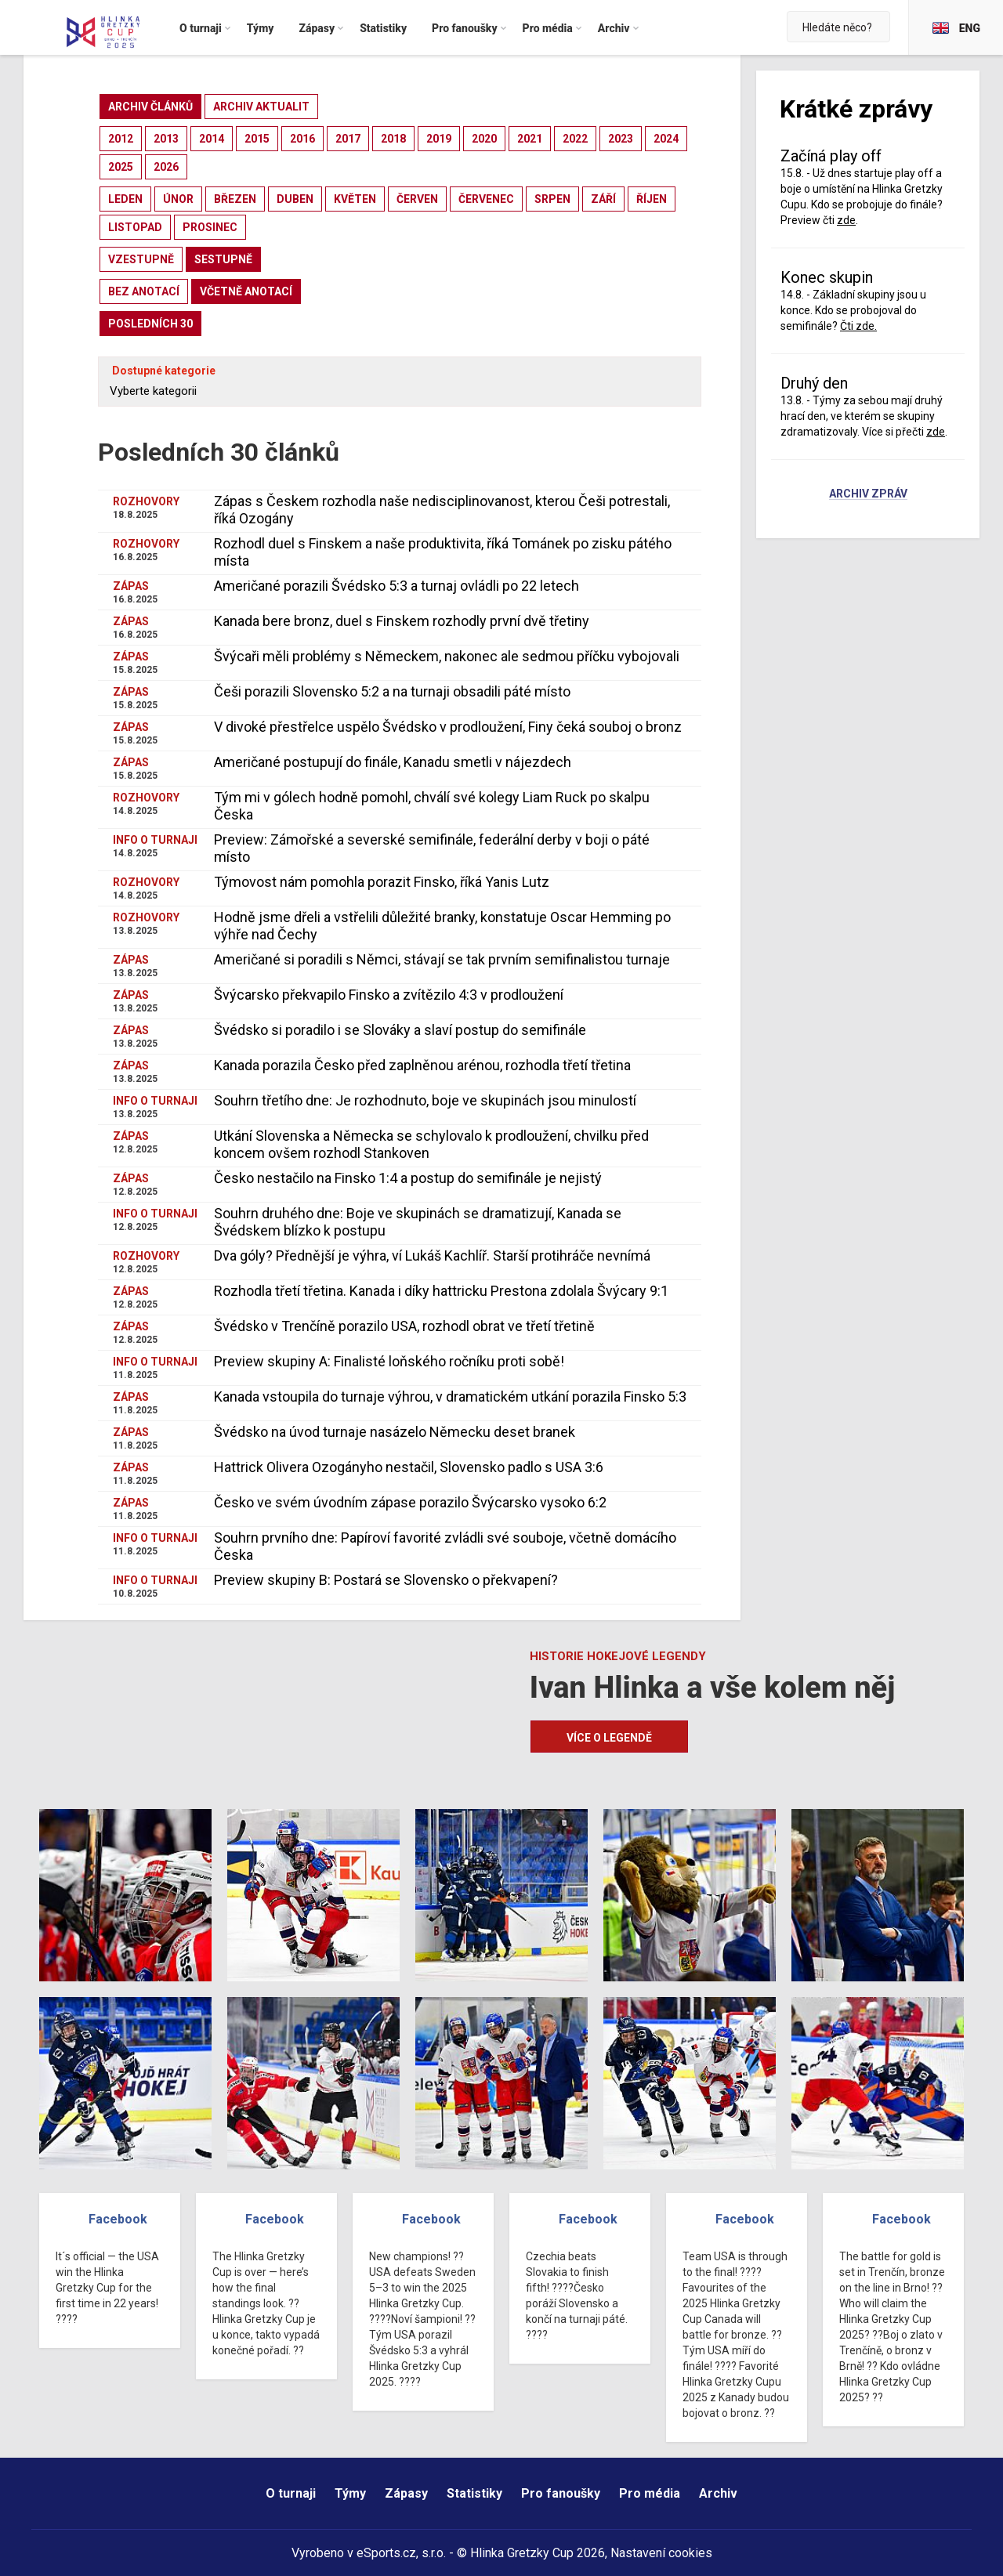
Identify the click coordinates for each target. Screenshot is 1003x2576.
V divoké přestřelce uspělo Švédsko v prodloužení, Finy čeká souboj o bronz (448, 726)
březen (235, 199)
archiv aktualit (261, 106)
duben (295, 199)
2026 (166, 167)
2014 (211, 138)
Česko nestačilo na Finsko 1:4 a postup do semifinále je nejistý (408, 1178)
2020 (484, 138)
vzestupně (141, 259)
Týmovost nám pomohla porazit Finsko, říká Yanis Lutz (381, 882)
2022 (575, 138)
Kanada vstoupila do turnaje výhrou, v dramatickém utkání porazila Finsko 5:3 (450, 1396)
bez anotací (143, 291)
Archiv (718, 2493)
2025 (120, 167)
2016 (302, 138)
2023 (620, 138)
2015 (257, 138)
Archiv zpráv (868, 494)
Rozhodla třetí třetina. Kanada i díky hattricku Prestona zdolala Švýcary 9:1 (441, 1291)
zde (846, 220)
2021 (529, 138)
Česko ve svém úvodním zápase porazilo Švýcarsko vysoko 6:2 (410, 1502)
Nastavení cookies (661, 2552)
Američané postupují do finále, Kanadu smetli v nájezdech (392, 762)
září (603, 199)
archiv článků (150, 106)
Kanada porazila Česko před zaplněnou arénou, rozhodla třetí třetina (422, 1065)
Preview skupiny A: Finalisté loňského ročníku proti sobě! (389, 1361)
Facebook (118, 2219)
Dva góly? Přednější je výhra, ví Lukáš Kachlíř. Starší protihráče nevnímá (432, 1255)
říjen (651, 199)
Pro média (649, 2493)
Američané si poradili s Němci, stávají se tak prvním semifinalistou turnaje (442, 959)
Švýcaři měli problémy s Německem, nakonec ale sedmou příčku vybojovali (446, 656)
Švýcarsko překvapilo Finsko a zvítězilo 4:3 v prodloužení (388, 994)
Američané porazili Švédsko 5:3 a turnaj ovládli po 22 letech (396, 585)
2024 (666, 138)
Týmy (350, 2493)
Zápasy (406, 2493)
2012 (120, 138)
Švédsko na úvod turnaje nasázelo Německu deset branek (394, 1432)
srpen (552, 199)
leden (125, 199)
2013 (166, 138)
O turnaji (291, 2493)
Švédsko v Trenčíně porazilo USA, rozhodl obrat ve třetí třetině (404, 1326)
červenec (486, 199)
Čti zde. (858, 326)
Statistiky (474, 2493)
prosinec (210, 227)
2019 (438, 138)
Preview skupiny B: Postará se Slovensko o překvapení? (386, 1580)
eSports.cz (386, 2552)
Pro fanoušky (560, 2493)
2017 (347, 138)
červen (417, 199)
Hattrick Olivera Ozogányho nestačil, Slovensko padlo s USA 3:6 (408, 1467)
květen (355, 199)
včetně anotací (246, 291)
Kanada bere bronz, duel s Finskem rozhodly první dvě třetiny (401, 621)
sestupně (223, 259)
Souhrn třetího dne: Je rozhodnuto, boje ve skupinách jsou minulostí (425, 1100)
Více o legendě (609, 1737)
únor (178, 199)
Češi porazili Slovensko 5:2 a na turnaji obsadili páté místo (392, 691)
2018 (393, 138)
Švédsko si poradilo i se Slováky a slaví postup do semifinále (400, 1030)
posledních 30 (150, 323)
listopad (135, 227)
